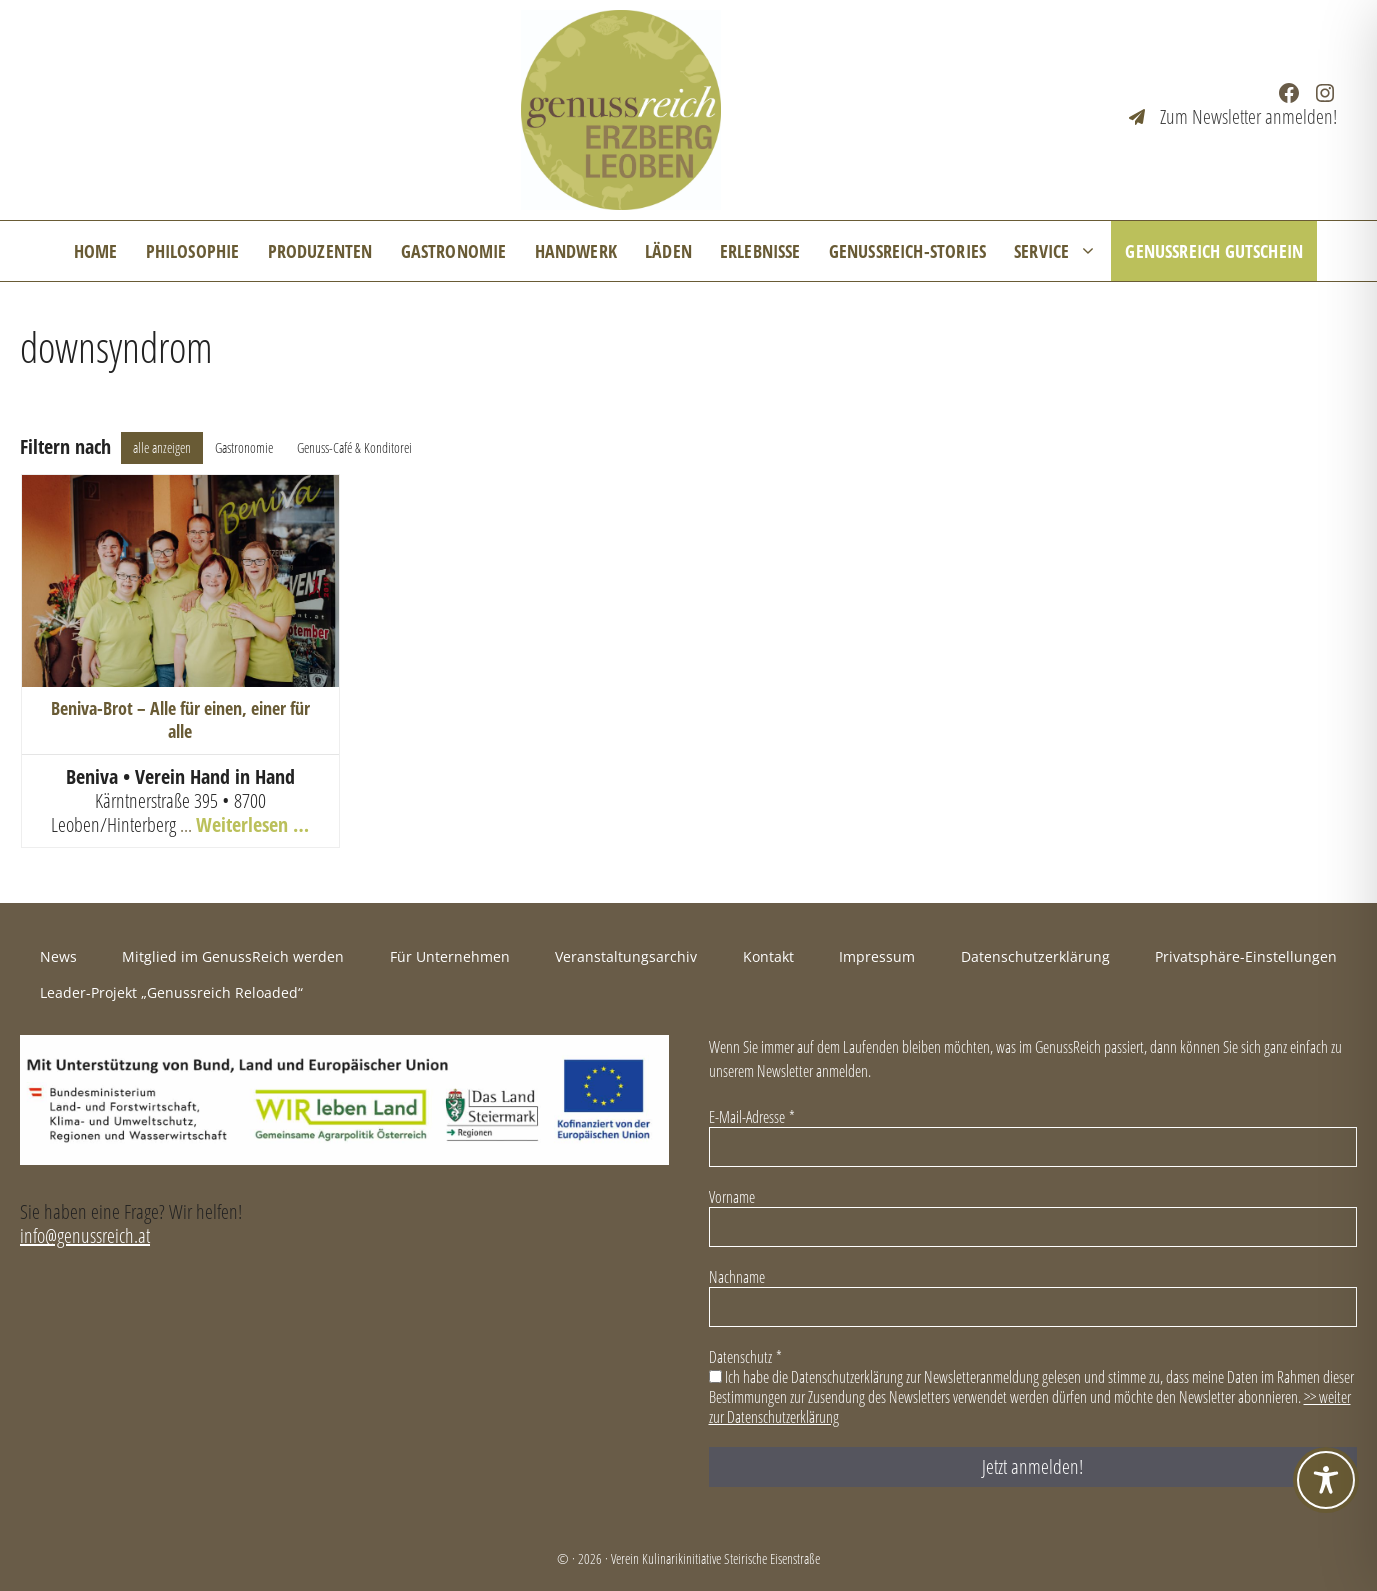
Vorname (732, 1197)
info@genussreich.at (85, 1235)
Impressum (877, 956)
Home (96, 251)
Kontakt (768, 956)
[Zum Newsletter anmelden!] (1233, 117)
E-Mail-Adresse (752, 1117)
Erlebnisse (760, 251)
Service (1062, 251)
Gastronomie (454, 251)
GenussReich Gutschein (1214, 251)
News (58, 956)
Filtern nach (65, 447)
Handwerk (576, 251)
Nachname (737, 1277)
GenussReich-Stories (907, 251)
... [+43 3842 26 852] (188, 824)
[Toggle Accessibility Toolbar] (1326, 1480)
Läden (668, 251)
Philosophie (193, 251)
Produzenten (320, 251)
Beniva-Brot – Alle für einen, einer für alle (180, 719)
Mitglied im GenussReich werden (233, 956)
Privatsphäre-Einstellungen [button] (1246, 956)
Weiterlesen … (252, 824)
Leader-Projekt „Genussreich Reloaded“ (171, 992)
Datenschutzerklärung (1035, 956)
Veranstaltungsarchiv (626, 956)
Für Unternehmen (450, 956)
